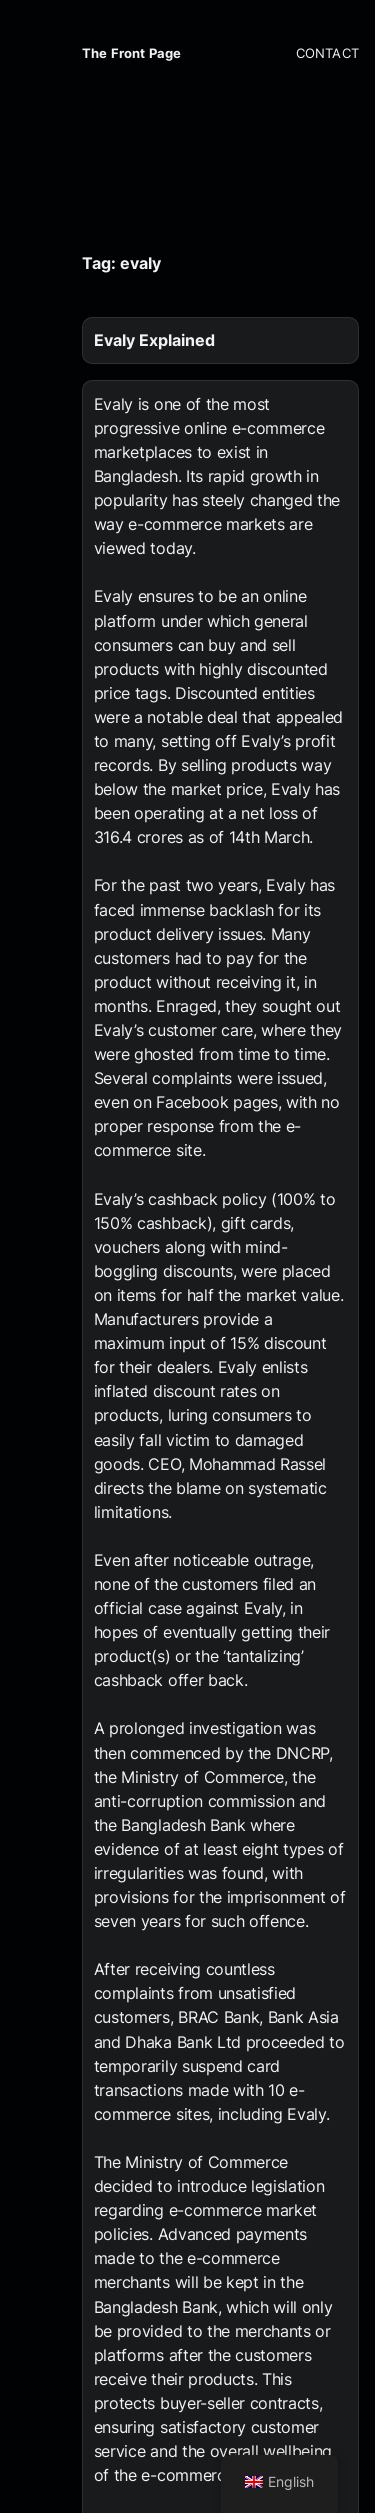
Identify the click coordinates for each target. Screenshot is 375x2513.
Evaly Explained (154, 340)
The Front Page (131, 53)
